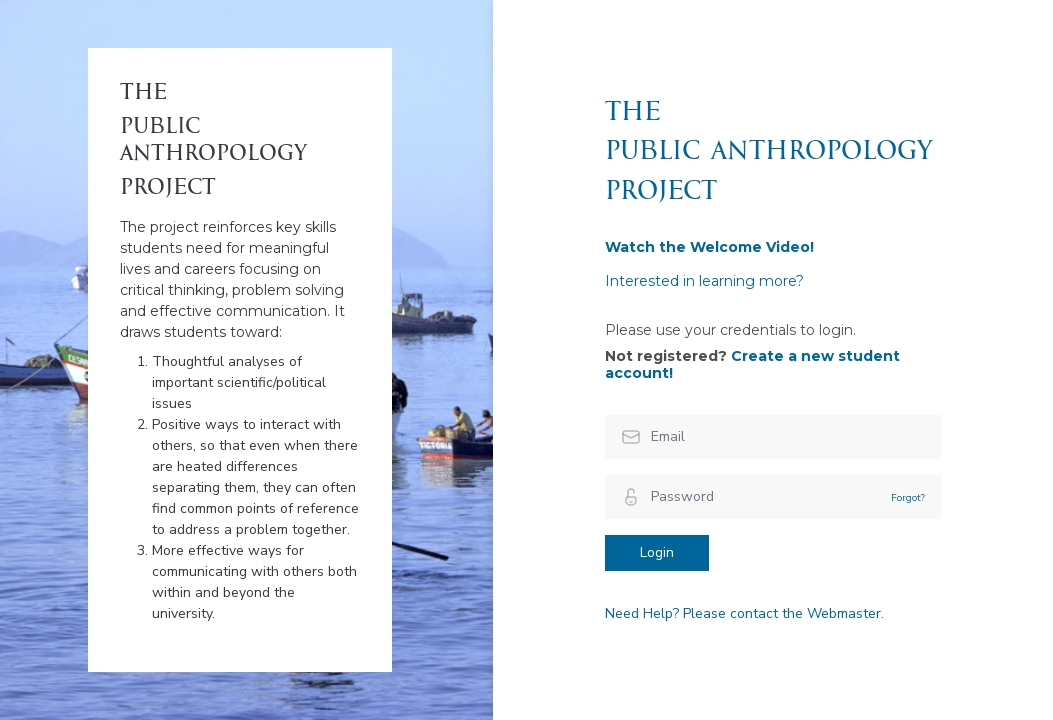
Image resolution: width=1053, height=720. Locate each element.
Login (657, 552)
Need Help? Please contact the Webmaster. (744, 613)
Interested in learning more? (704, 281)
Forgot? (908, 497)
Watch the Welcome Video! (709, 247)
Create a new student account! (752, 365)
